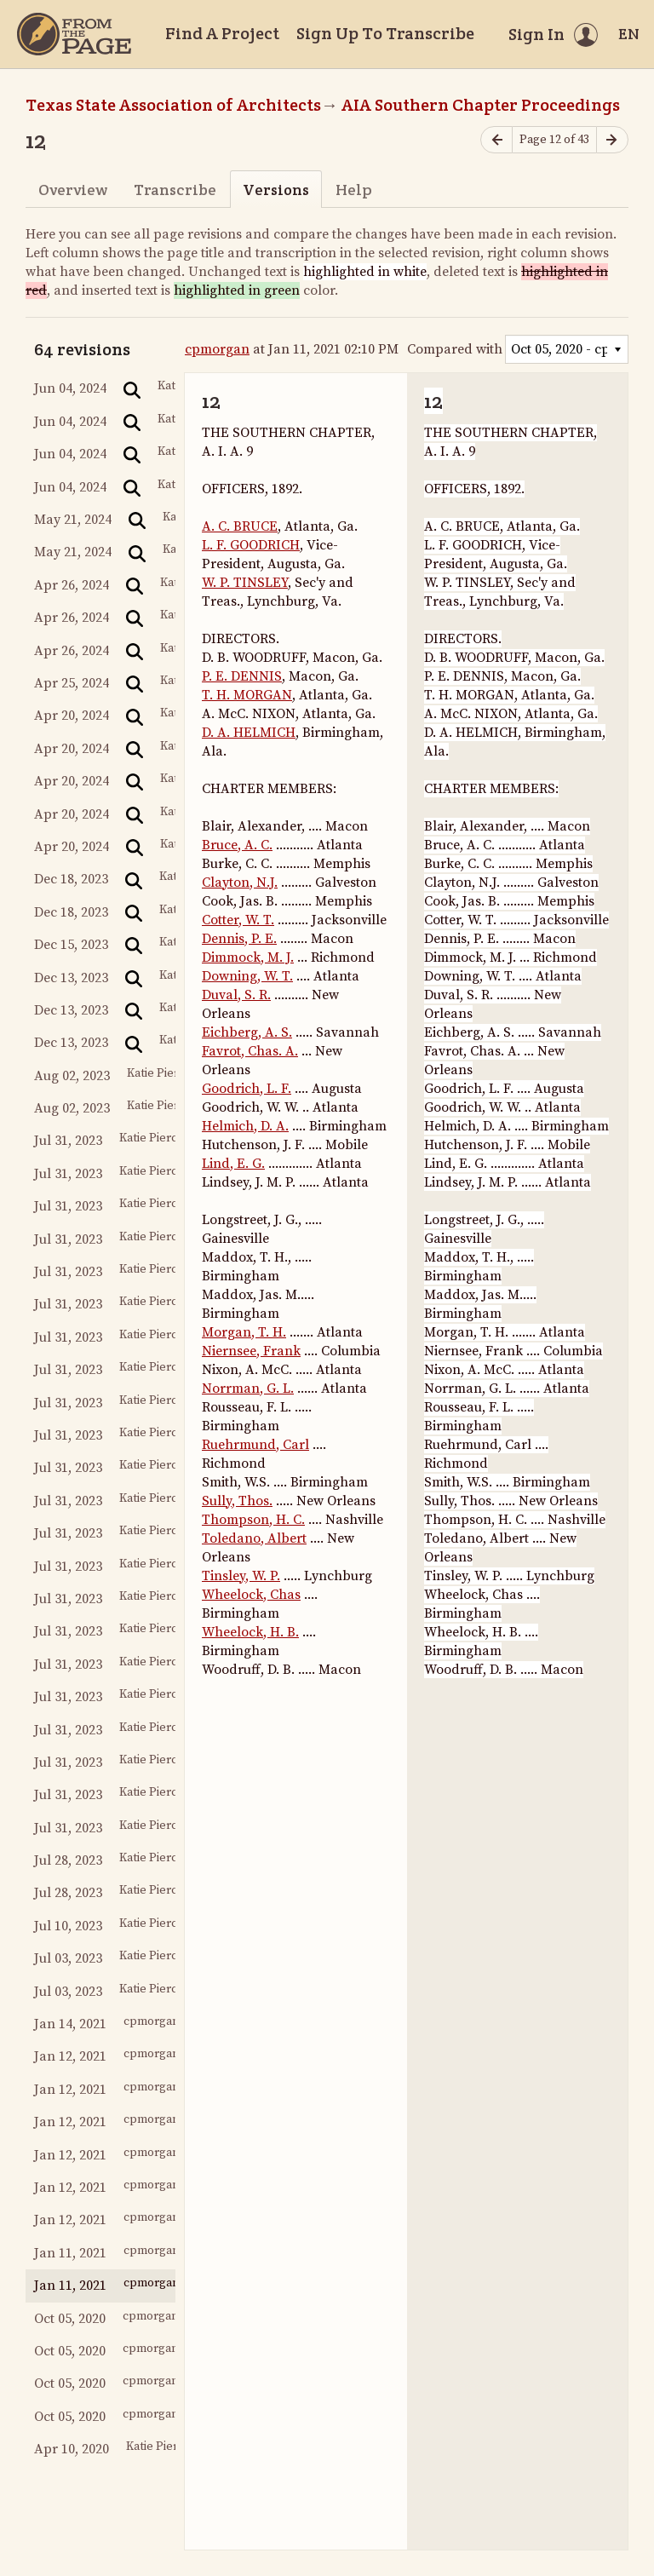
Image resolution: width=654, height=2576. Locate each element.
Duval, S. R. (236, 994)
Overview (72, 189)
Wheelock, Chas (251, 1594)
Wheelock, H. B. (250, 1632)
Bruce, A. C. (237, 845)
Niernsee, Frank (251, 1351)
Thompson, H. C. (253, 1519)
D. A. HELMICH (248, 732)
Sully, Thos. (237, 1500)
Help (354, 189)
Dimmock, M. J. (248, 957)
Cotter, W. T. (238, 920)
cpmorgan (217, 349)
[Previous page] (496, 140)
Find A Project (222, 33)
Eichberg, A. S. (247, 1032)
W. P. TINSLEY (245, 582)
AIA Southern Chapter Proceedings (480, 105)
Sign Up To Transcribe (385, 33)
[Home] (74, 34)
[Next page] (612, 140)
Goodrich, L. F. (246, 1088)
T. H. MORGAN (247, 695)
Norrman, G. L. (248, 1388)
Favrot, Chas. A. (250, 1051)
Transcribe (175, 189)
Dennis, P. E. (239, 938)
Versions (276, 189)
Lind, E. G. (233, 1163)
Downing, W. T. (247, 976)
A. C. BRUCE (240, 526)
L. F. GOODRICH (251, 545)
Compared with (454, 349)
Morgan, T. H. (244, 1332)
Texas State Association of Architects (173, 105)
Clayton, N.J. (240, 882)
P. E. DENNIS (242, 676)
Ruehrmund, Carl (255, 1444)
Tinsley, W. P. (241, 1575)
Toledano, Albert (254, 1538)
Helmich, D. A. (245, 1126)
